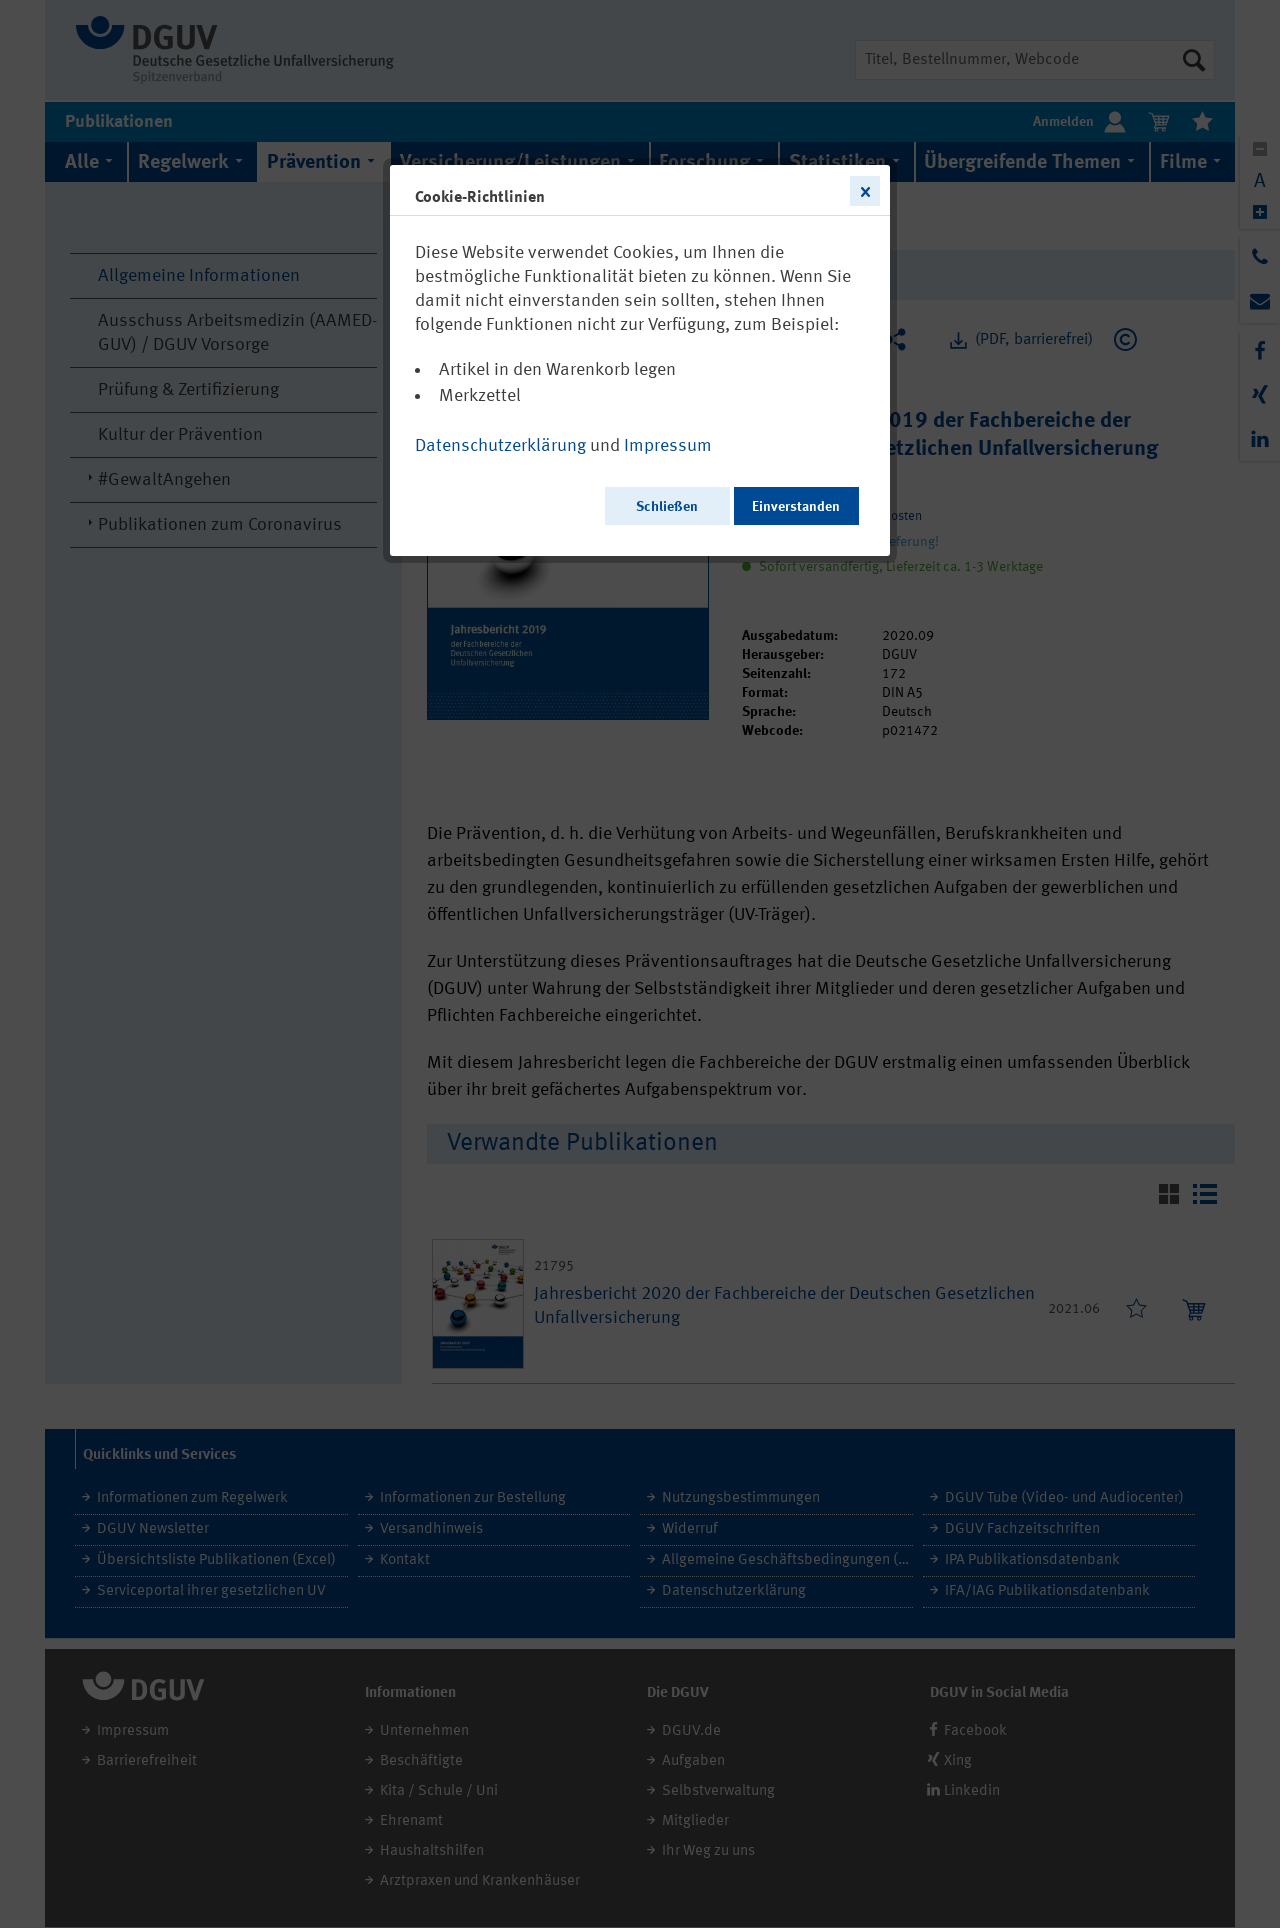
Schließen (667, 507)
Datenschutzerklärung (500, 446)
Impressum (668, 446)
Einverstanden (796, 507)
